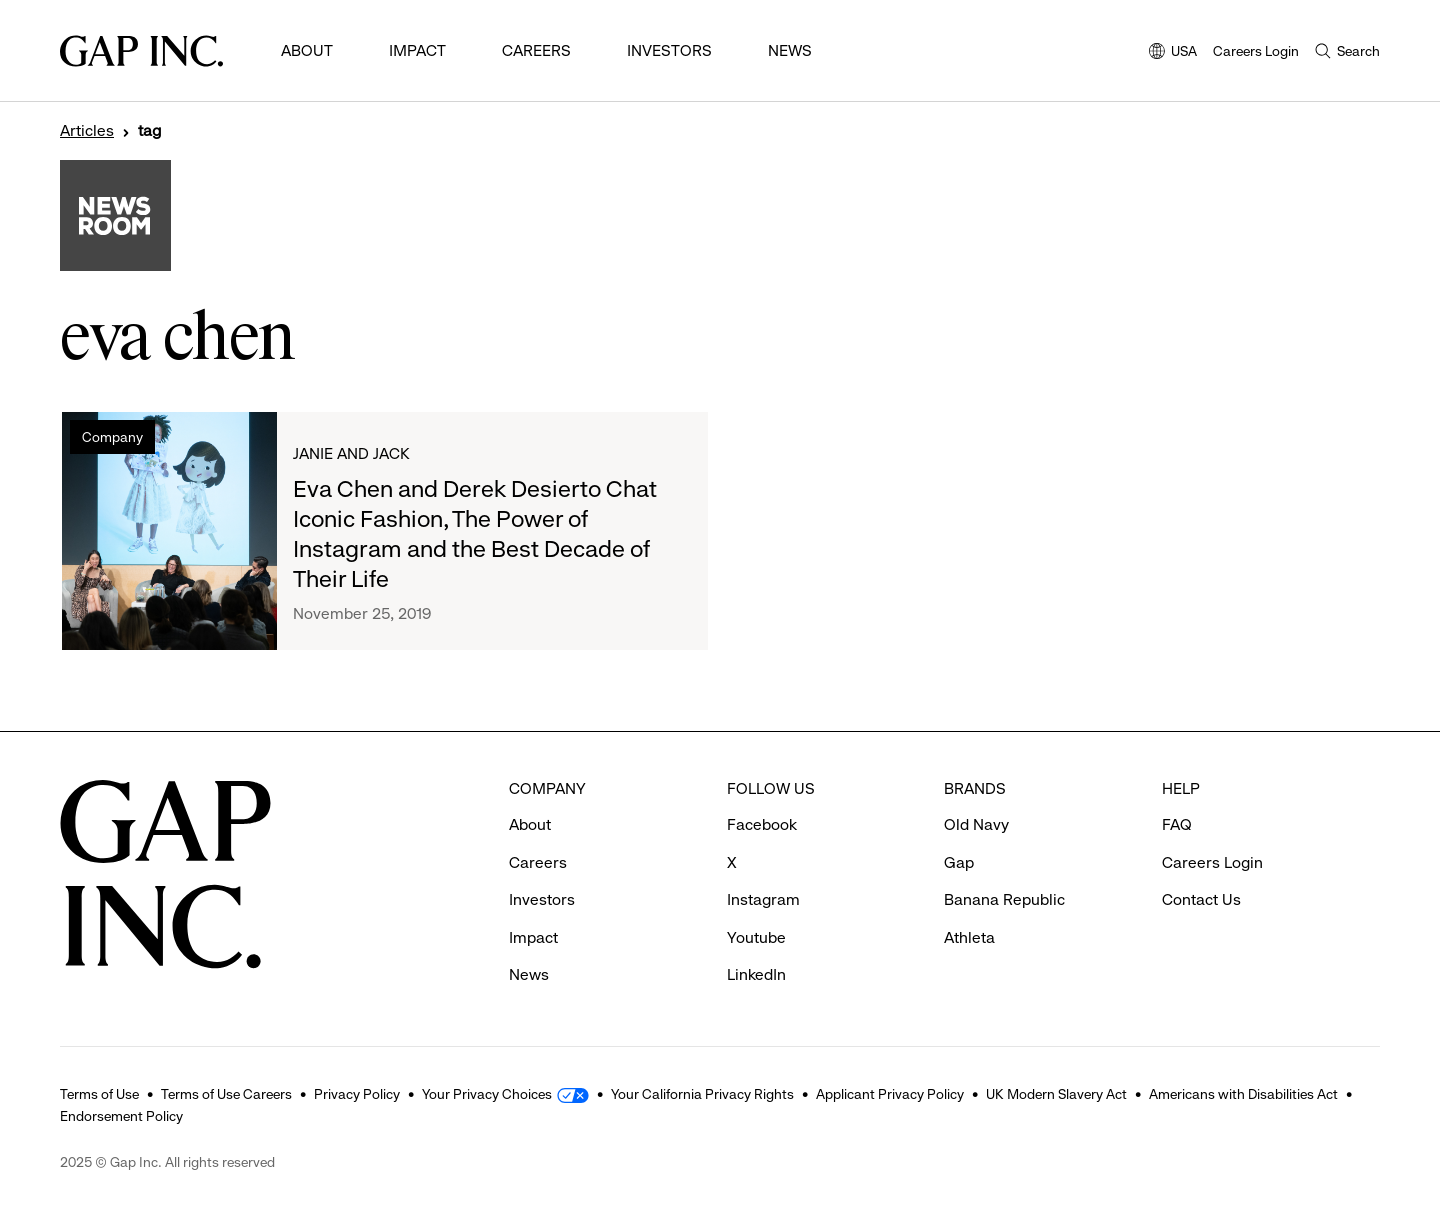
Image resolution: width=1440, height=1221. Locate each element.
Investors (669, 50)
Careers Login (1256, 51)
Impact (417, 50)
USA (1173, 52)
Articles (87, 131)
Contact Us (1201, 899)
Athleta (969, 937)
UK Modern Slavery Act (1056, 1094)
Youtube (756, 937)
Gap (959, 862)
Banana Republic (1004, 899)
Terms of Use (99, 1094)
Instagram (763, 899)
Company (112, 437)
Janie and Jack (351, 453)
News (790, 50)
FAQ (1177, 824)
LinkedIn (756, 974)
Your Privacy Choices (487, 1094)
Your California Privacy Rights (702, 1094)
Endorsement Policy (121, 1116)
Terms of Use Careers (226, 1094)
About (307, 50)
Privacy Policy (357, 1094)
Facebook (762, 824)
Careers (536, 50)
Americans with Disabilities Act (1243, 1094)
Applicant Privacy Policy (890, 1094)
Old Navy (976, 824)
